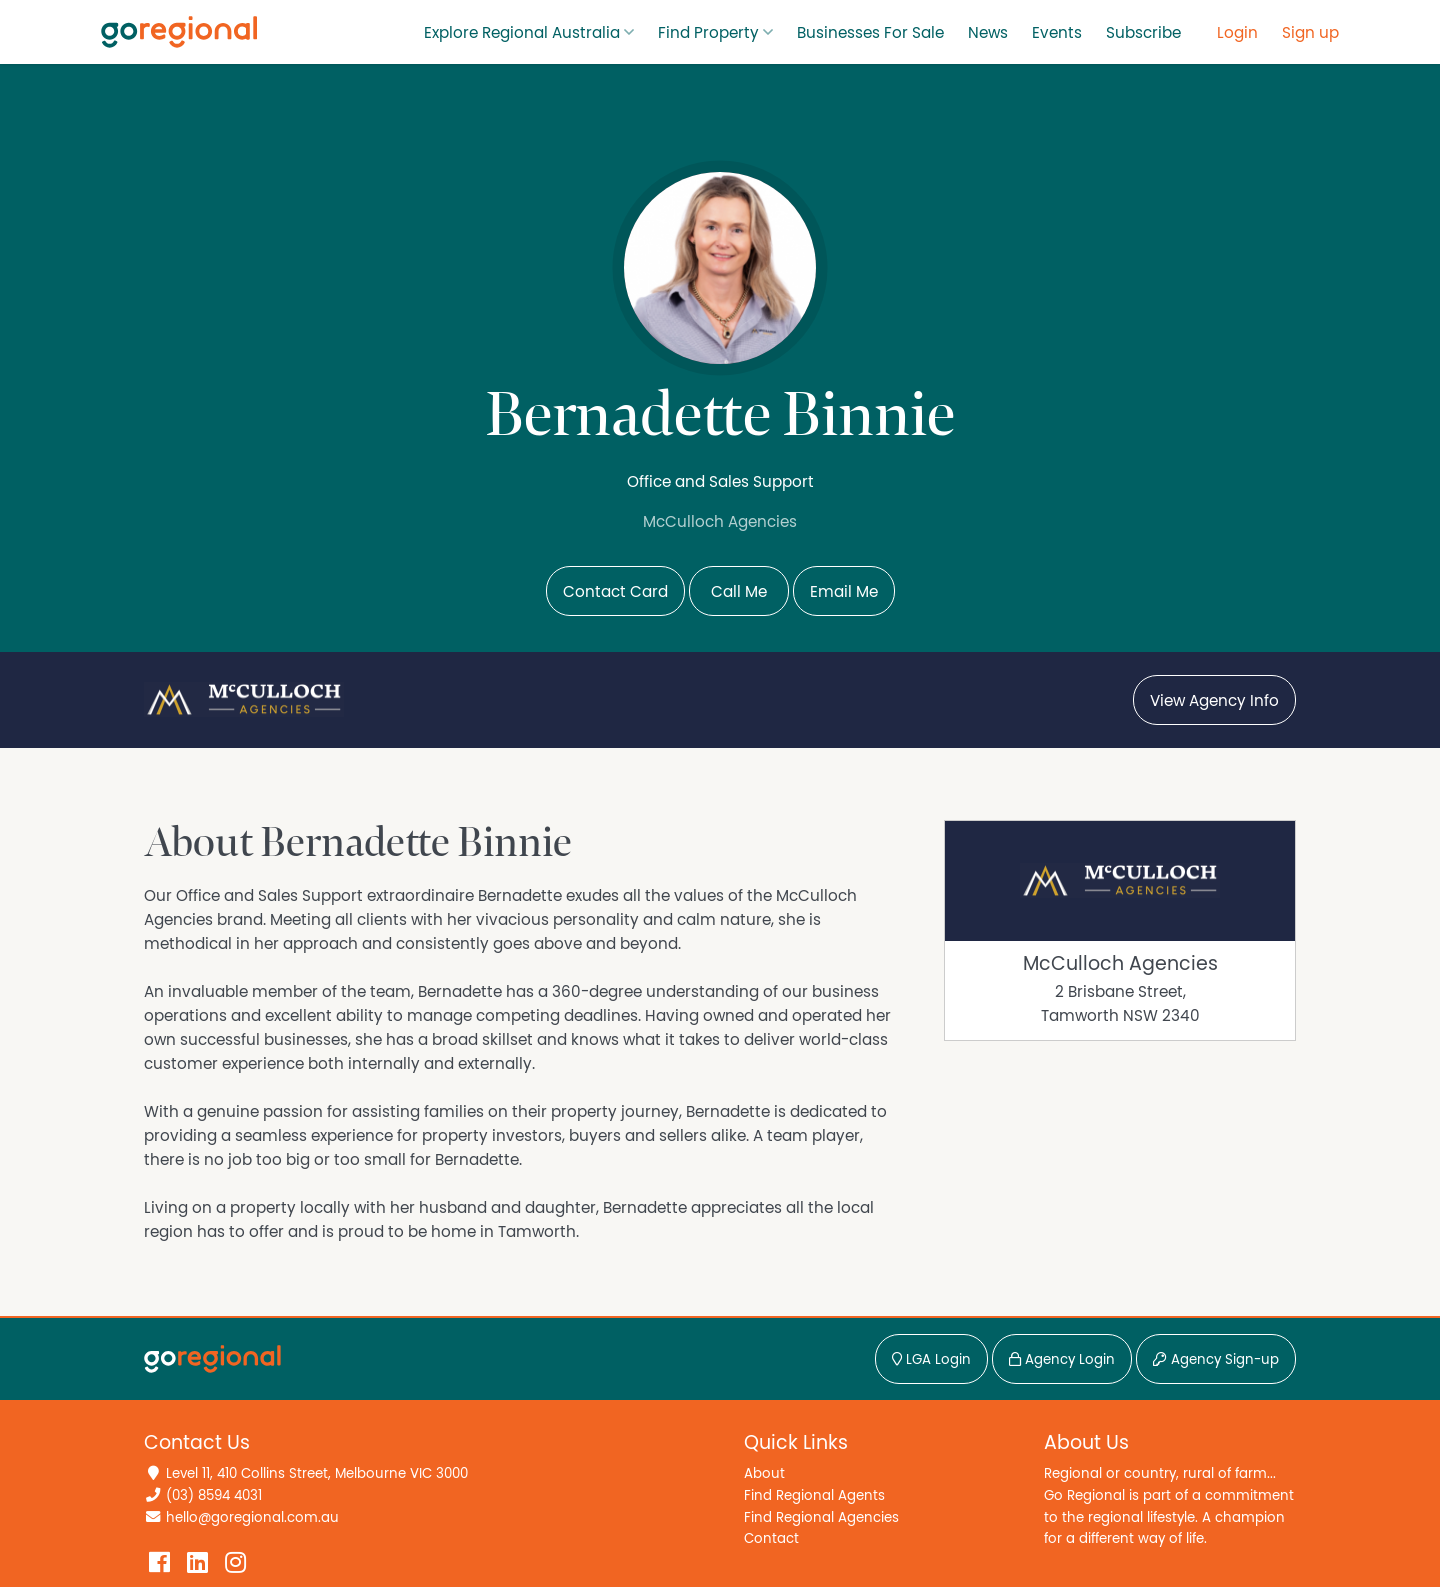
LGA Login (931, 1360)
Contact (771, 1538)
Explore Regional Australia (522, 33)
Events (1057, 33)
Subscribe (1143, 33)
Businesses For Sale (870, 33)
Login (1237, 33)
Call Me (739, 592)
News (988, 33)
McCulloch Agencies (1120, 964)
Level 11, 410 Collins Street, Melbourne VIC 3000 (317, 1473)
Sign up (1310, 33)
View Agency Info (1214, 701)
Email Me (844, 592)
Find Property (708, 33)
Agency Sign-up (1216, 1360)
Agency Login (1062, 1360)
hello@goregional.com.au (252, 1517)
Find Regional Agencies (821, 1517)
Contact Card (615, 592)
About (764, 1473)
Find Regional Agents (814, 1495)
